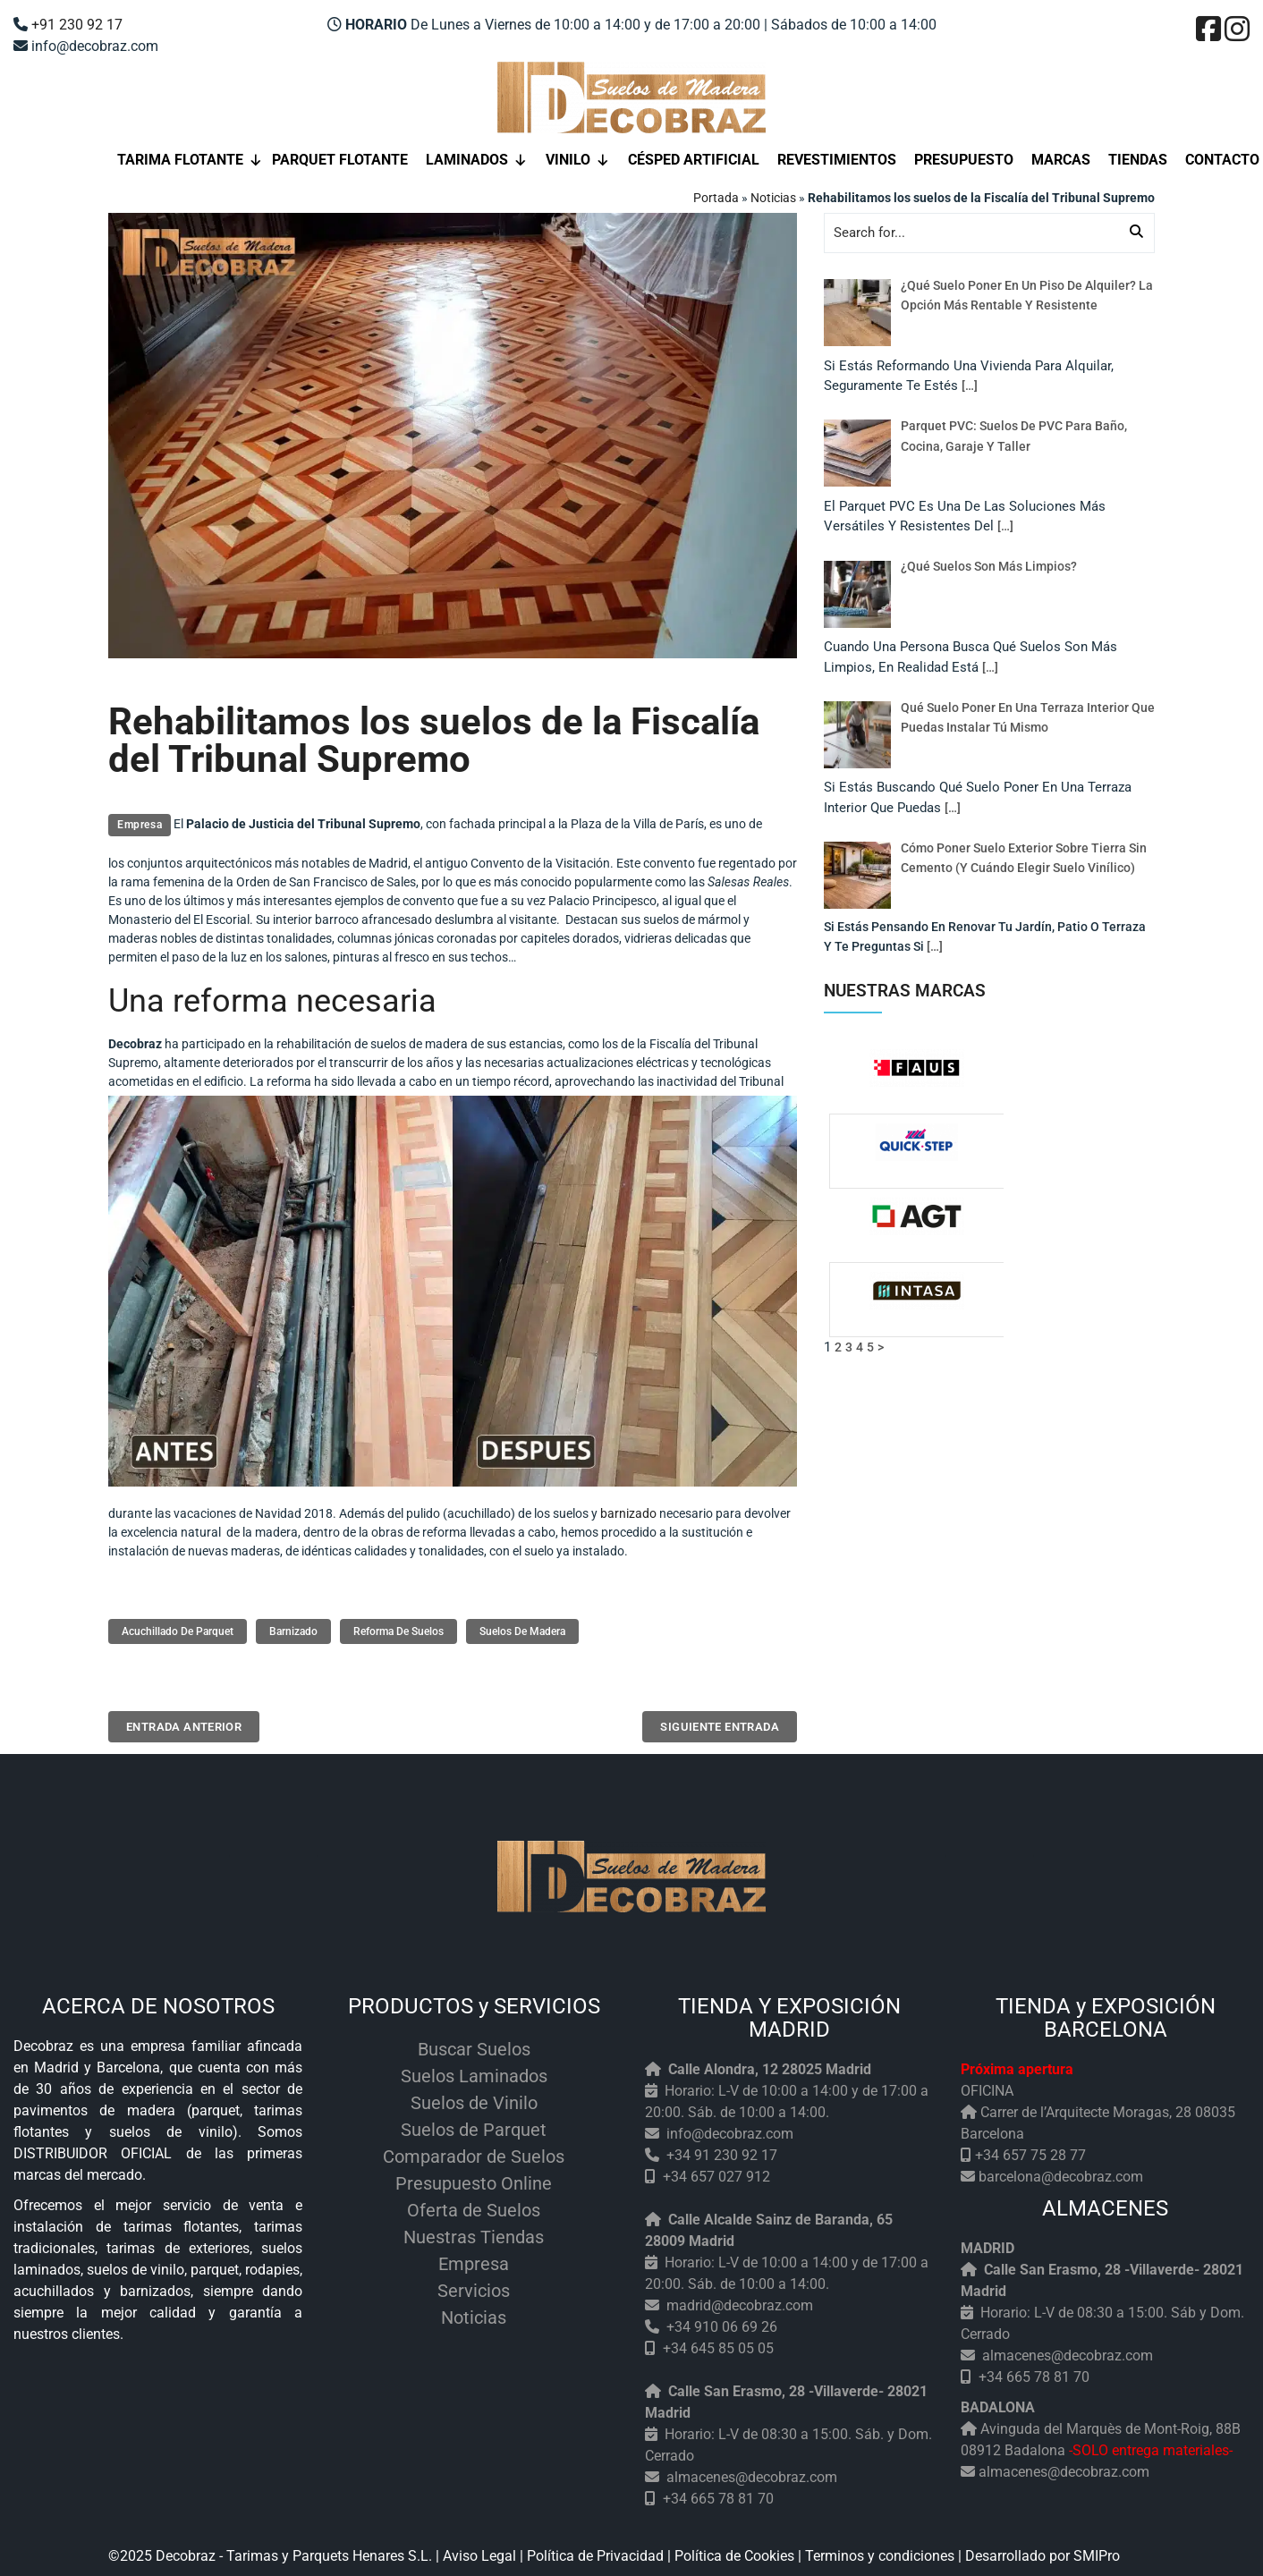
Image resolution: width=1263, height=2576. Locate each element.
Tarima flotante (190, 160)
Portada (716, 198)
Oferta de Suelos (473, 2205)
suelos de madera (522, 1631)
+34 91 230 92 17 (721, 2150)
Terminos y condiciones (879, 2551)
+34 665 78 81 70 (718, 2494)
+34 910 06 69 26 (721, 2322)
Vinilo (578, 160)
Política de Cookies (734, 2551)
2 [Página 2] (838, 1347)
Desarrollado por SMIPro (1042, 2551)
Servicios (473, 2286)
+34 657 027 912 (716, 2172)
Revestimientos (836, 159)
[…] (970, 385)
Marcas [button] (1060, 159)
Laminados (477, 160)
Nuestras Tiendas (473, 2232)
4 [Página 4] (859, 1347)
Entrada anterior (182, 1723)
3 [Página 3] (848, 1347)
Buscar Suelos (474, 2044)
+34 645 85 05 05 (718, 2343)
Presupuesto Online (473, 2179)
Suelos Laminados (474, 2071)
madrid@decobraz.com (739, 2300)
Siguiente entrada (722, 1723)
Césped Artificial (693, 159)
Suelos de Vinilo (474, 2098)
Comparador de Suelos (473, 2152)
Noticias (773, 198)
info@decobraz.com (729, 2129)
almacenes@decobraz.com (751, 2472)
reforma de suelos (398, 1631)
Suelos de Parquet (474, 2125)
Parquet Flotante (340, 159)
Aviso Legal (479, 2551)
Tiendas (1137, 159)
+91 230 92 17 (77, 24)
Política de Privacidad (595, 2551)
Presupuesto (963, 159)
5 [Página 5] (870, 1347)
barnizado (628, 1513)
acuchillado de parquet (177, 1631)
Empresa (139, 824)
